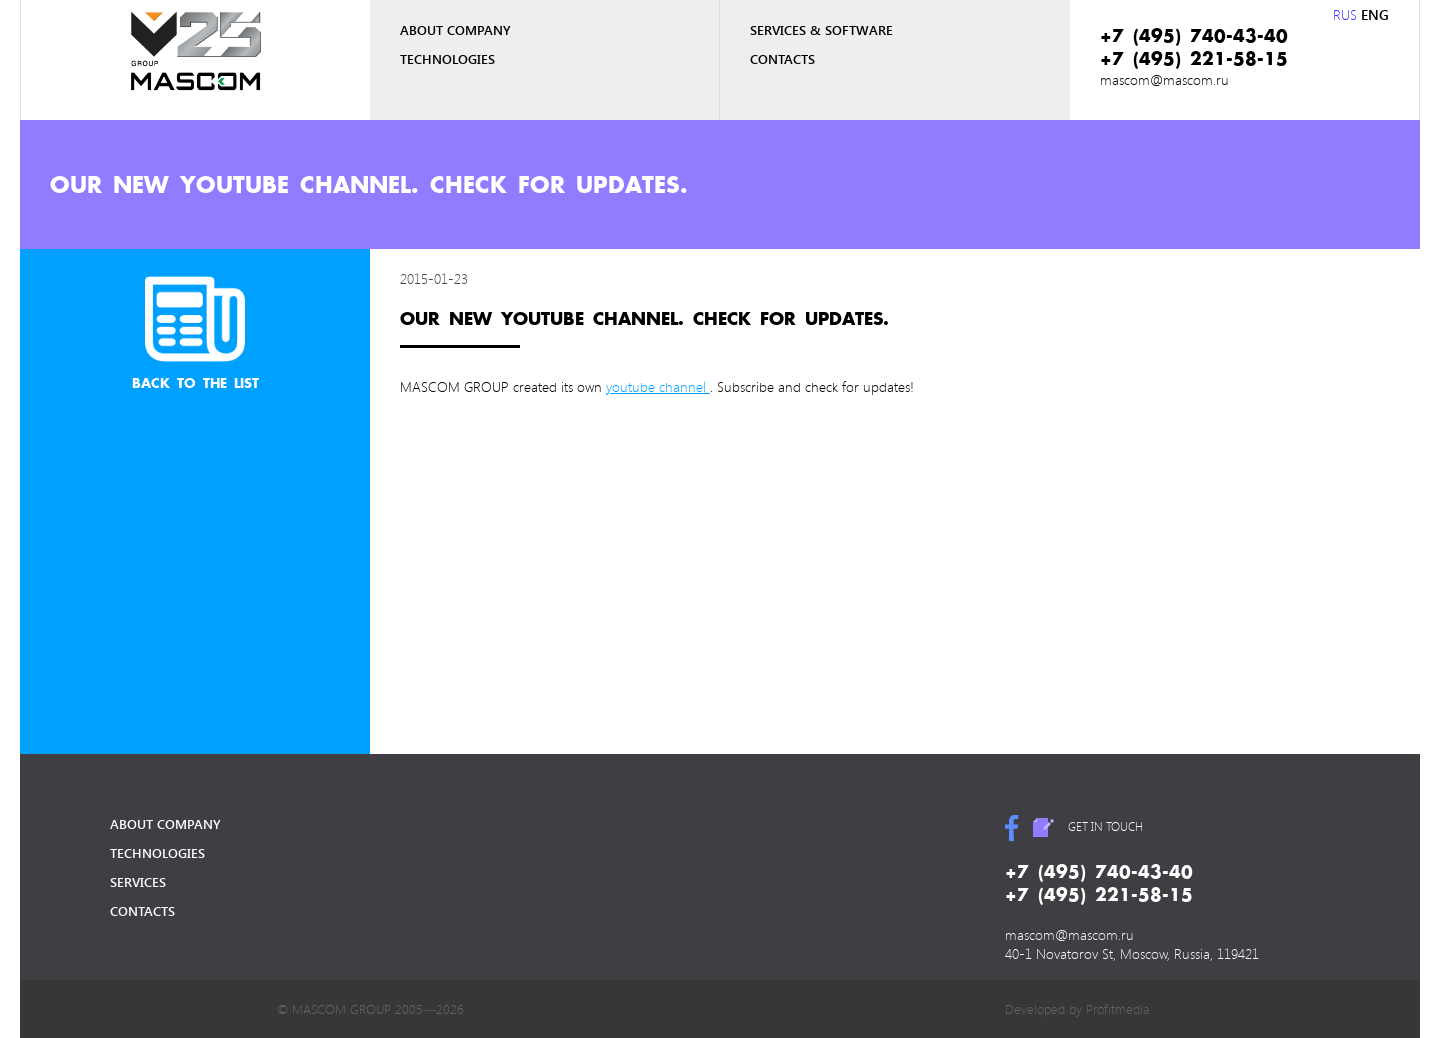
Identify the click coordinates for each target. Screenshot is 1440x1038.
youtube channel (658, 386)
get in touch (1105, 826)
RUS (1345, 14)
